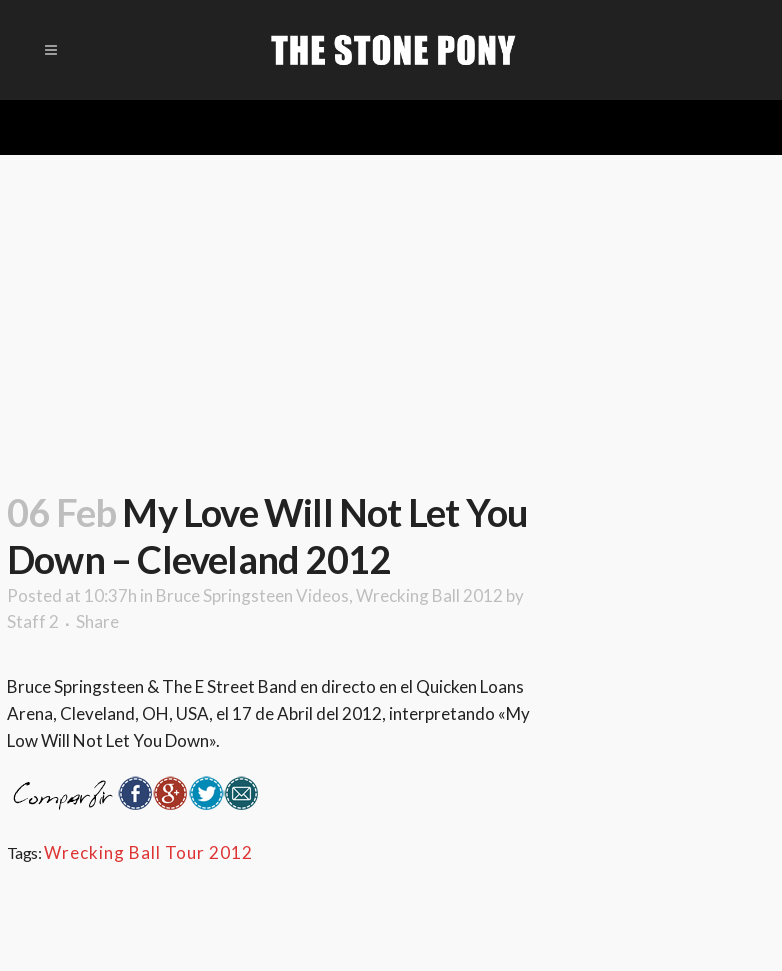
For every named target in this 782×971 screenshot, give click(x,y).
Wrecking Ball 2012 (429, 595)
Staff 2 (33, 621)
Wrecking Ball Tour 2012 (148, 852)
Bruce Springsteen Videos (252, 595)
